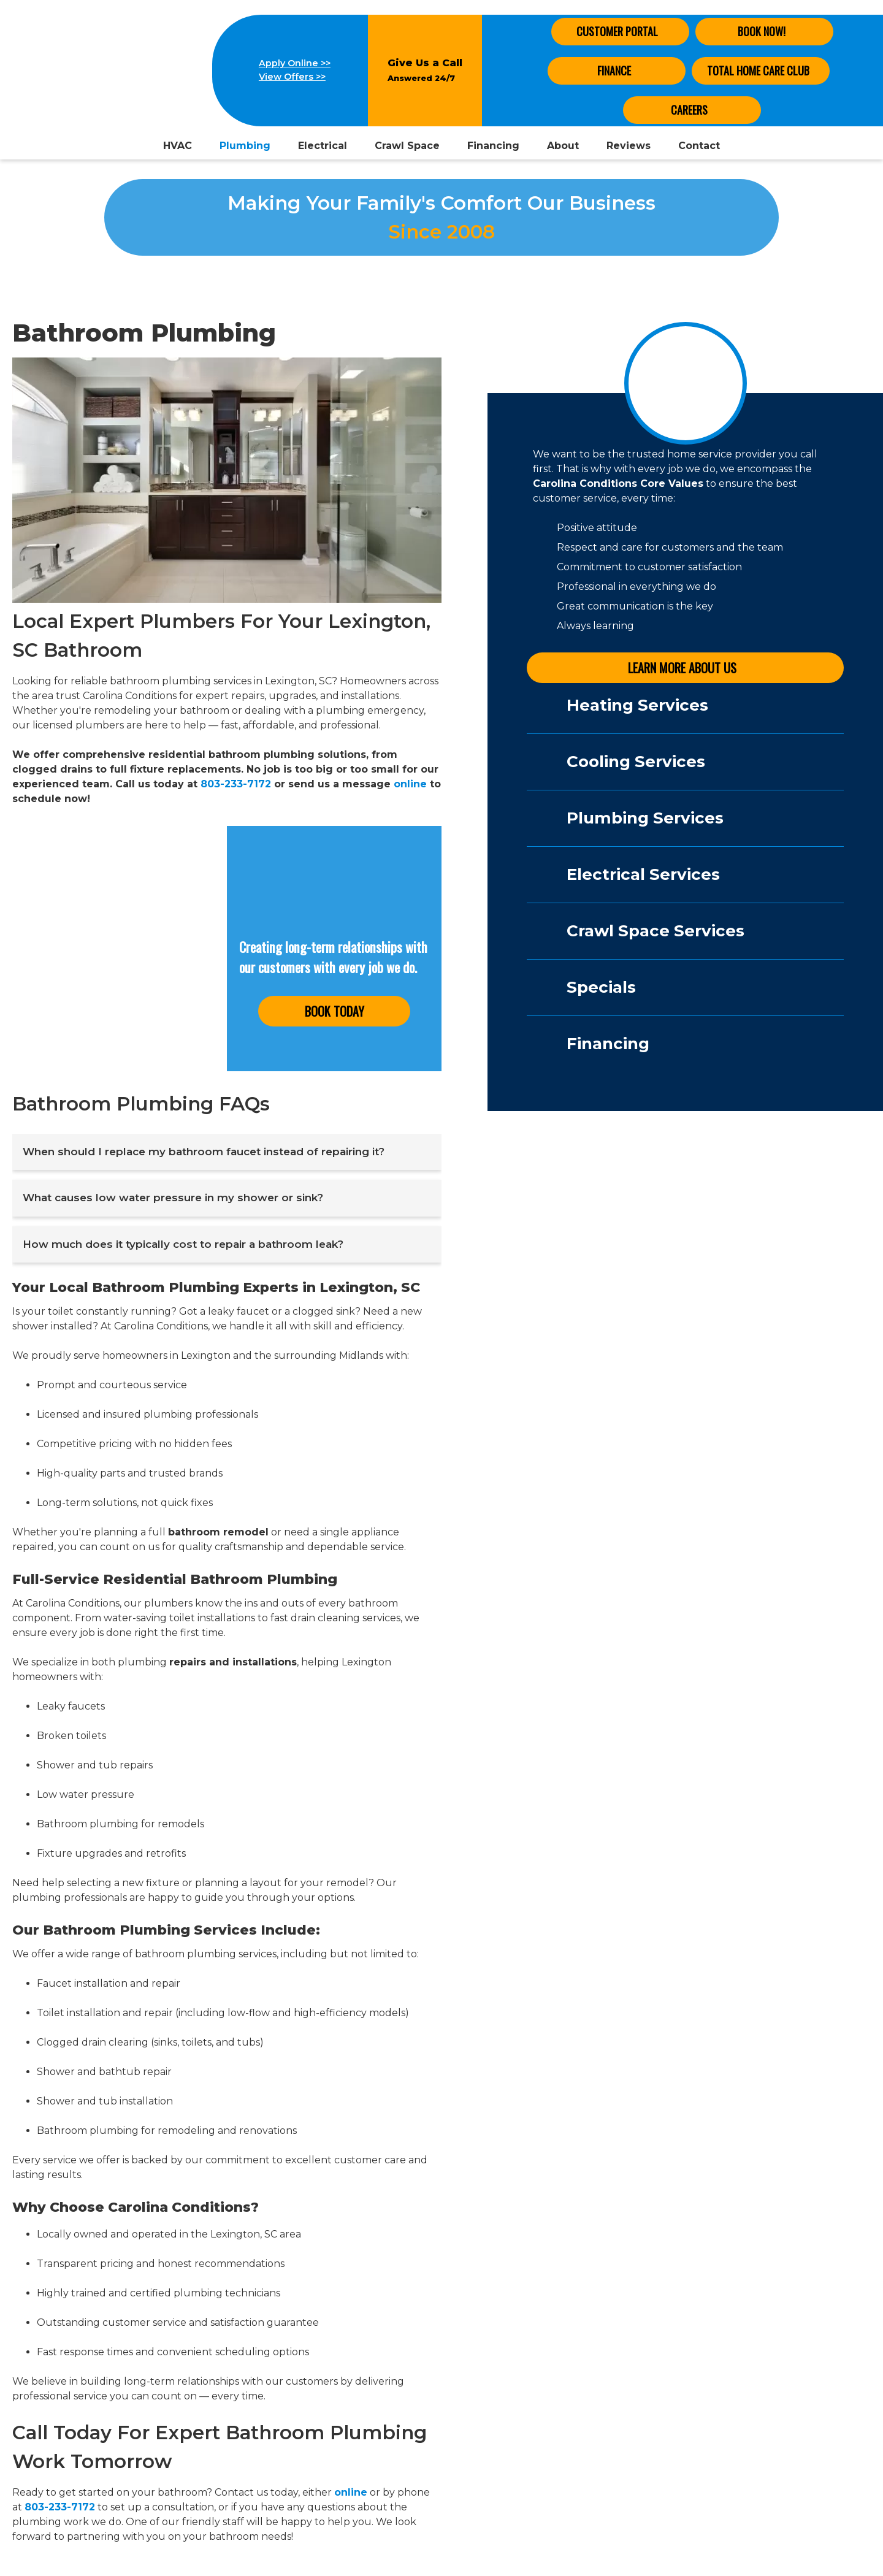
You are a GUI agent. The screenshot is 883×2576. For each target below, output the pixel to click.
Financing (493, 145)
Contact (699, 145)
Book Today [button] (334, 1011)
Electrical (322, 145)
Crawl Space (407, 145)
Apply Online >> (295, 63)
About (563, 145)
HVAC (177, 145)
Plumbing (245, 145)
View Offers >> (292, 76)
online (410, 784)
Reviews (628, 145)
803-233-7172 (236, 784)
